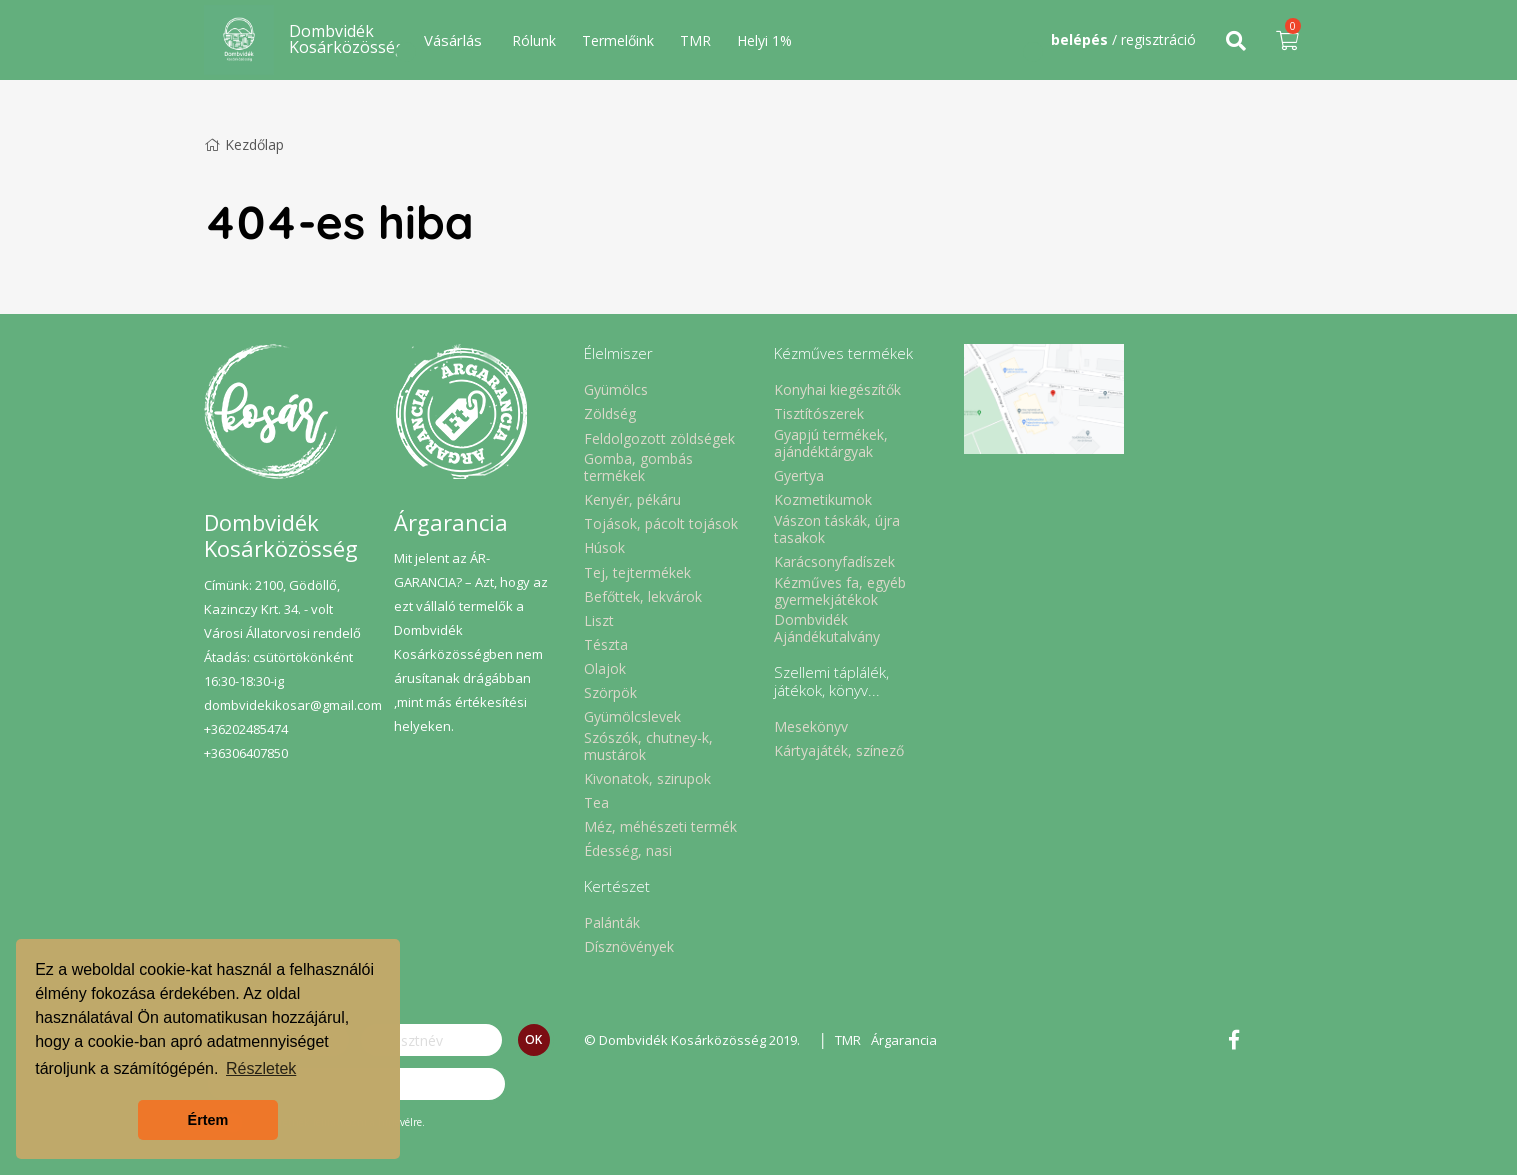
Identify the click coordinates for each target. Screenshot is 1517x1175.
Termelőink (618, 40)
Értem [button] (208, 1120)
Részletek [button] (261, 1068)
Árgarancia (904, 1040)
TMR (695, 40)
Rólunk (534, 40)
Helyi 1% (764, 40)
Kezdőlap (244, 144)
